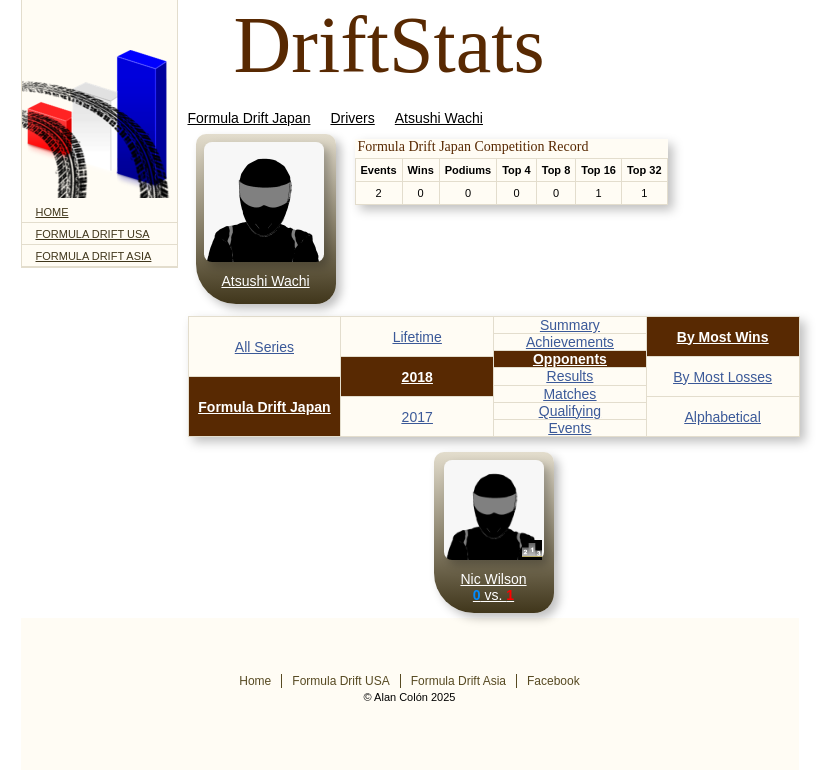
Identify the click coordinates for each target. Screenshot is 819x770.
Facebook (553, 681)
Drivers (352, 118)
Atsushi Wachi (439, 118)
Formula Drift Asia (94, 256)
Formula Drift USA (93, 234)
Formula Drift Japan (249, 118)
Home (52, 212)
